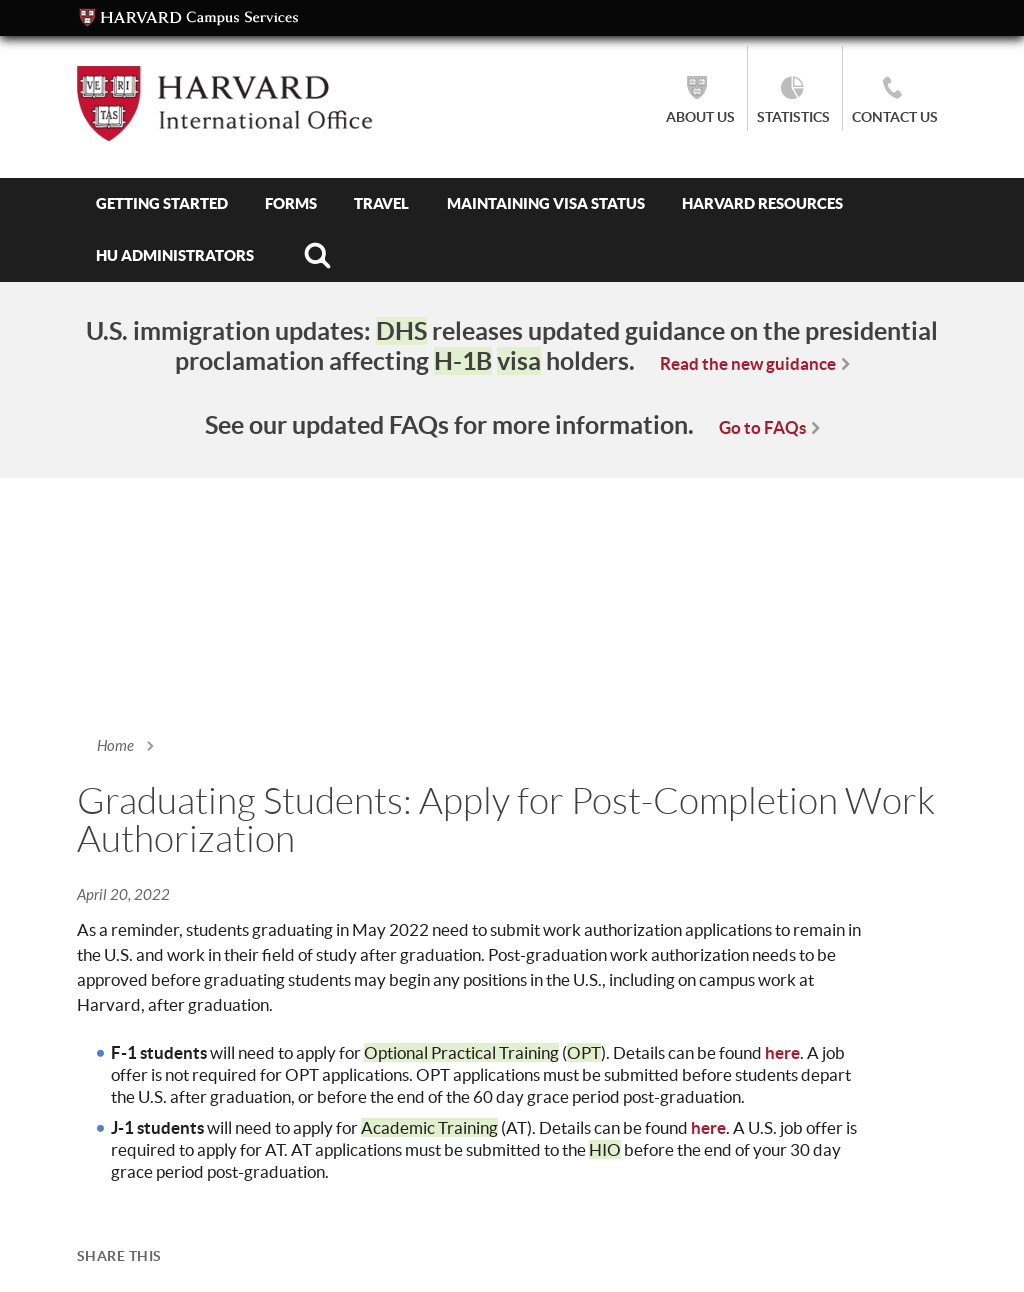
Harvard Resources (762, 203)
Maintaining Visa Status (546, 203)
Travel (381, 203)
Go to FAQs (762, 427)
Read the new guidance (748, 363)
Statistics (793, 117)
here (782, 1052)
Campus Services (189, 18)
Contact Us (895, 117)
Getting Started (162, 203)
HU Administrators (175, 255)
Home (115, 746)
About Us (700, 117)
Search (317, 256)
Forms (291, 203)
